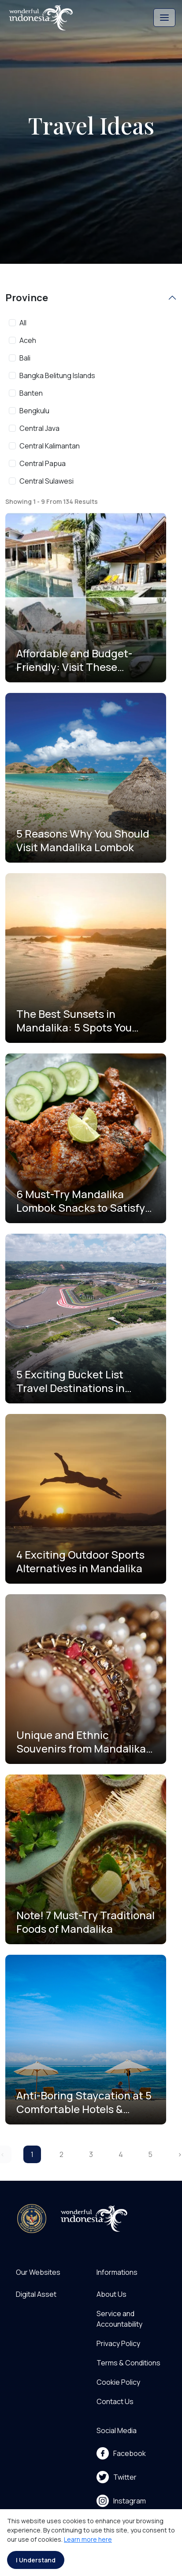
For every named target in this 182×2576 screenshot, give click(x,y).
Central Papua (42, 463)
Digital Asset (36, 2294)
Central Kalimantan (49, 446)
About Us (111, 2294)
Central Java (39, 428)
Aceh (27, 340)
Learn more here (88, 2539)
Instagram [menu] (121, 2501)
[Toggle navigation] (164, 17)
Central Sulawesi (46, 481)
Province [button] (26, 297)
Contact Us (115, 2401)
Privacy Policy (118, 2343)
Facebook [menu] (121, 2453)
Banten (31, 393)
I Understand (36, 2560)
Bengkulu (34, 410)
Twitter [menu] (117, 2477)
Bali (24, 358)
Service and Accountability (119, 2319)
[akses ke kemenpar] (32, 2218)
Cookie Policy (118, 2382)
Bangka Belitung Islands (57, 375)
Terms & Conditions (128, 2363)
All (22, 323)
